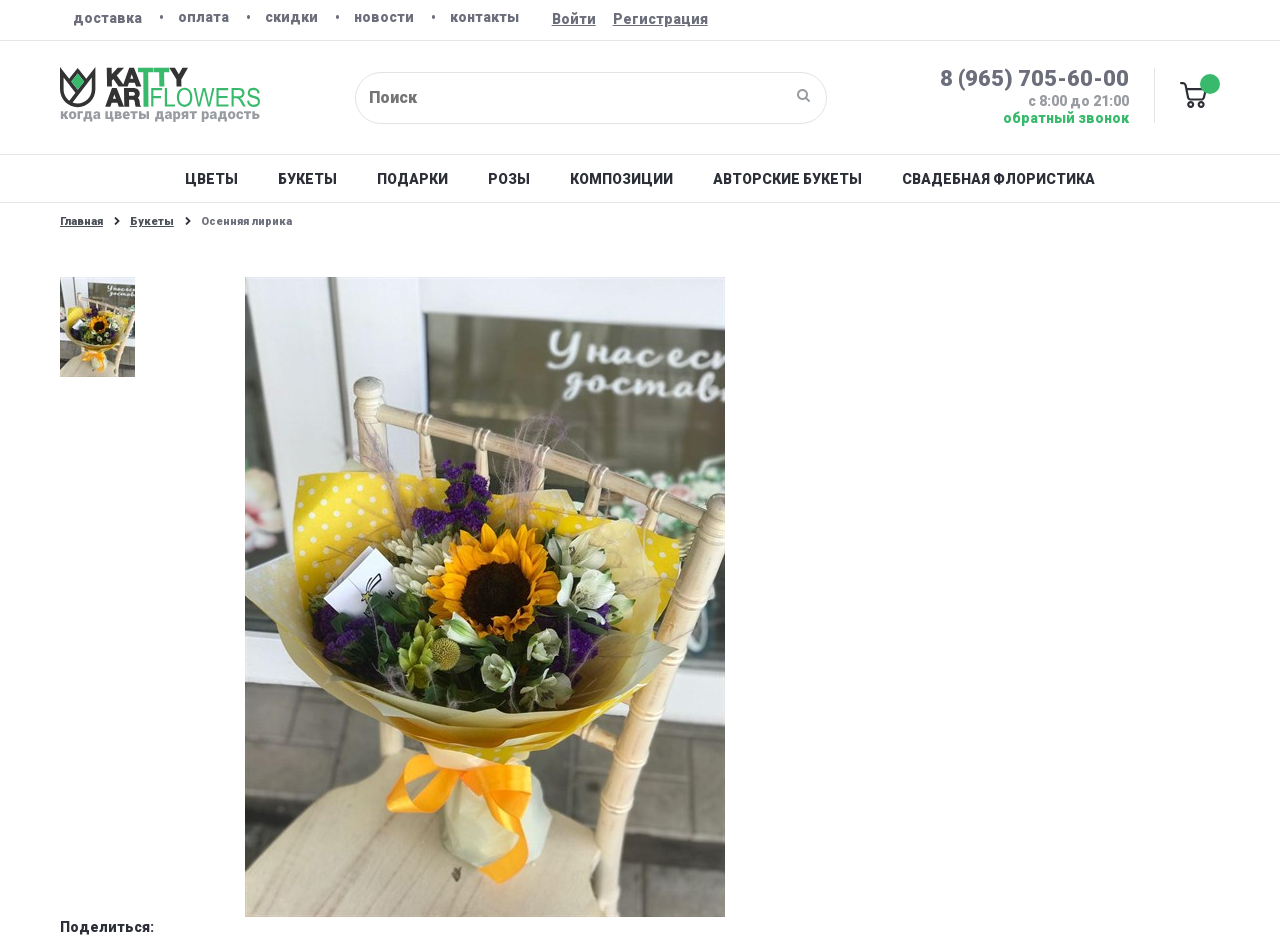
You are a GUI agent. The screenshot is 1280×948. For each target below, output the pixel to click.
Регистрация (660, 19)
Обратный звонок (1066, 118)
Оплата (203, 17)
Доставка (107, 18)
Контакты (484, 17)
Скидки (291, 17)
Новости (384, 17)
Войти (574, 19)
